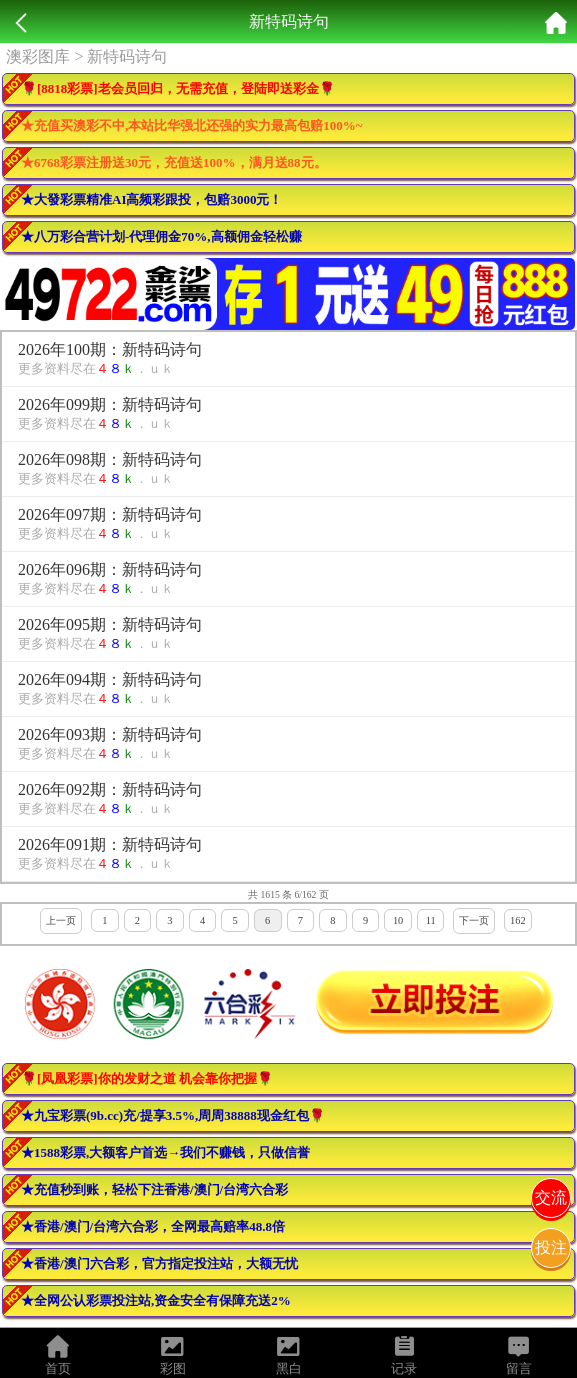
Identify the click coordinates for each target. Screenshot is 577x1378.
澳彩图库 (38, 56)
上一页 (61, 920)
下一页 (474, 920)
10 (398, 920)
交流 (551, 1197)
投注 (551, 1247)
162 (518, 920)
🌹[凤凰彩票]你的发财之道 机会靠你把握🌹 (147, 1078)
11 (431, 920)
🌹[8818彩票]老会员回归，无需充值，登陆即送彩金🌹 (178, 88)
